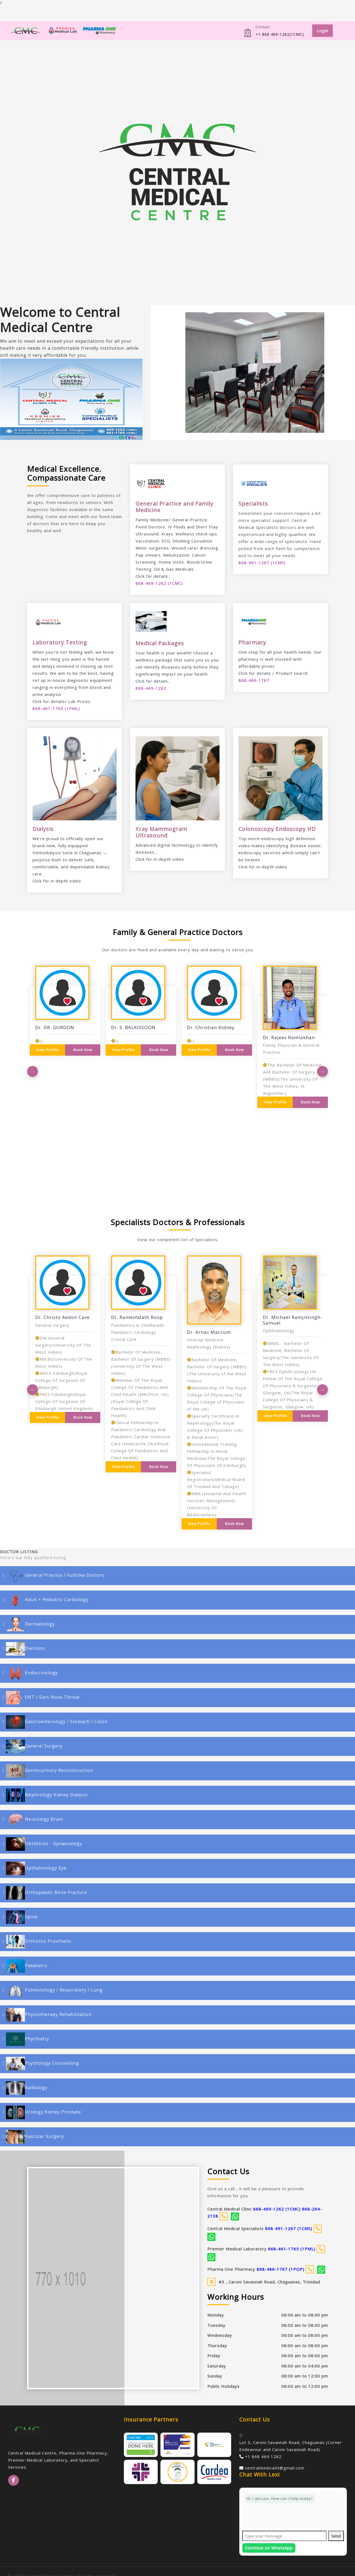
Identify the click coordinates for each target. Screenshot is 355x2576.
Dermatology (30, 1624)
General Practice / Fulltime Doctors (55, 1575)
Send (336, 2536)
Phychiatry (27, 2039)
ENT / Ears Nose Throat (43, 1697)
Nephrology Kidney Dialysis (47, 1795)
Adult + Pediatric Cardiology (47, 1600)
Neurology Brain (34, 1819)
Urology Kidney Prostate (43, 2112)
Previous (32, 1071)
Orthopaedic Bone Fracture (46, 1893)
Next (322, 1071)
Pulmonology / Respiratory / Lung (54, 1990)
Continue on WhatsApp (269, 2548)
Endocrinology (32, 1673)
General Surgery (34, 1746)
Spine (22, 1917)
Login (322, 30)
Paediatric (27, 1966)
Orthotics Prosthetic (38, 1941)
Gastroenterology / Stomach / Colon (57, 1722)
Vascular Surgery (35, 2137)
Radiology (26, 2088)
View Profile (47, 1049)
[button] (166, 372)
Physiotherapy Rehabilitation (49, 2015)
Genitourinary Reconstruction (49, 1771)
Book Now (82, 1049)
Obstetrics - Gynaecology (44, 1844)
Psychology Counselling (42, 2063)
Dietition (25, 1649)
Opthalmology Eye (36, 1868)
